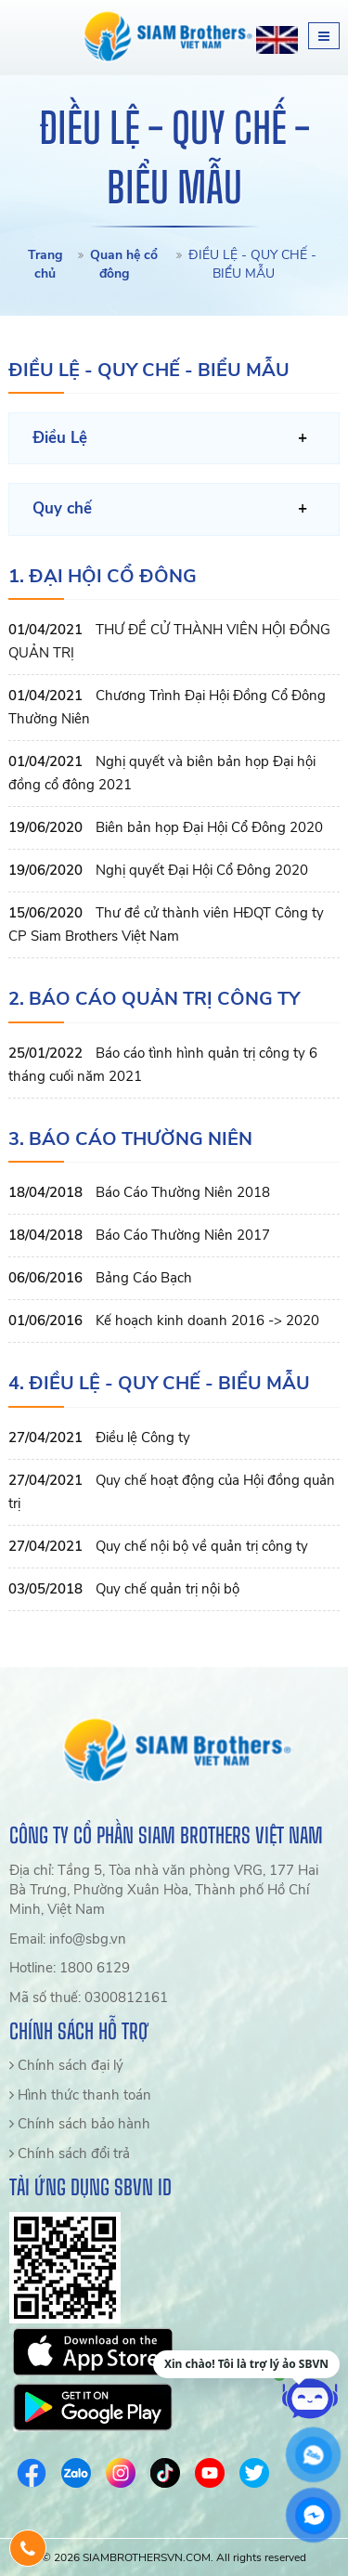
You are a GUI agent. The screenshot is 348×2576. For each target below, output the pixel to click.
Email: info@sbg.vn (67, 1939)
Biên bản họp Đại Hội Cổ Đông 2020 (209, 827)
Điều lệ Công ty (143, 1437)
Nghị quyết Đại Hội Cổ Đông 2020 (202, 870)
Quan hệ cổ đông (124, 264)
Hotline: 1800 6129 (69, 1967)
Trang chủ (45, 264)
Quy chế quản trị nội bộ (167, 1589)
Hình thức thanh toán (80, 2095)
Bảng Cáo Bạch (144, 1277)
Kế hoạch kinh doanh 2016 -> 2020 (207, 1320)
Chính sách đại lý (66, 2065)
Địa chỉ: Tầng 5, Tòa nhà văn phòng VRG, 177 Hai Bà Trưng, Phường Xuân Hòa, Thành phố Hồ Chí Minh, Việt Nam (163, 1890)
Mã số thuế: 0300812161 (88, 1997)
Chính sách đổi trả (69, 2153)
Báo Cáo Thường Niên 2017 (183, 1235)
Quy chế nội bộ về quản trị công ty (202, 1546)
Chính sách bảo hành (79, 2123)
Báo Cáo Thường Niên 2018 (183, 1192)
